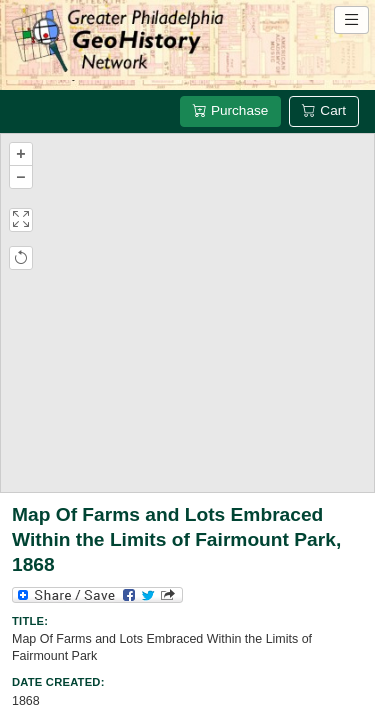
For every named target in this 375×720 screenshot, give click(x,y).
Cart (324, 110)
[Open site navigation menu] (351, 20)
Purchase (230, 110)
